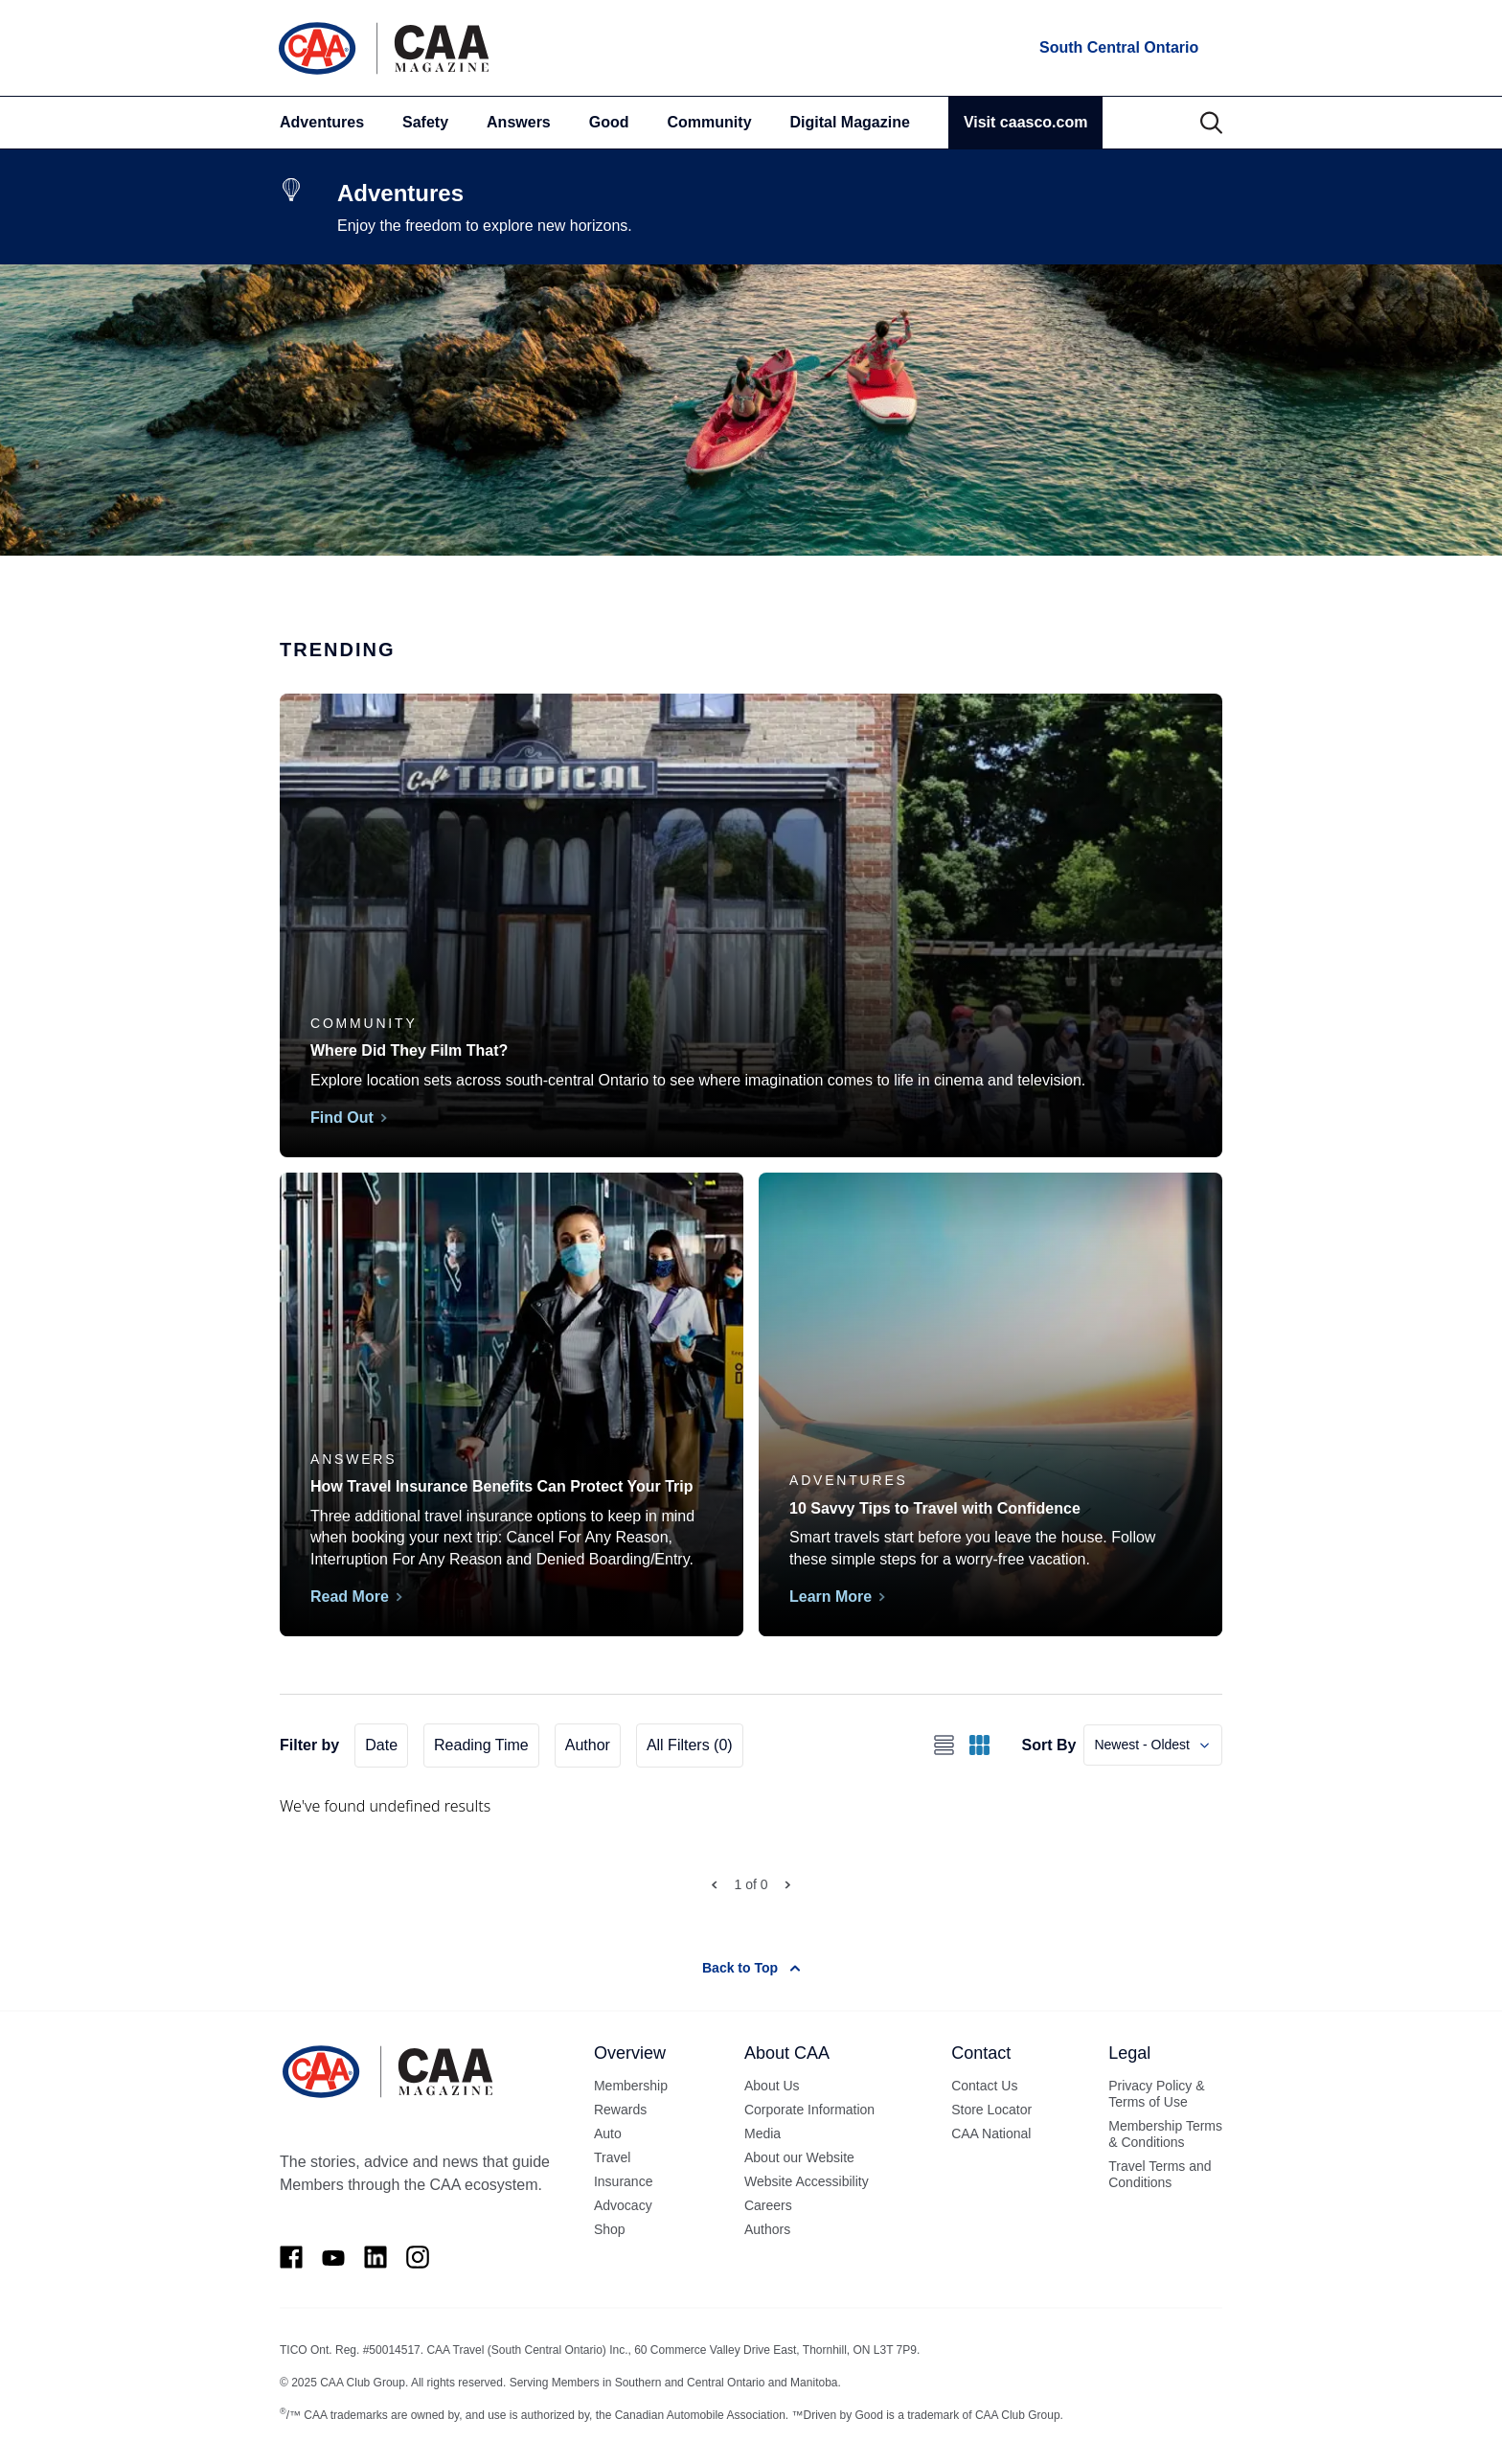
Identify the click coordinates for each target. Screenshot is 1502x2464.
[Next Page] (788, 1885)
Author (587, 1745)
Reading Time (481, 1745)
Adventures (322, 122)
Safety (425, 122)
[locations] (1117, 47)
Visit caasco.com (1026, 122)
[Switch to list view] (944, 1745)
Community (710, 122)
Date (381, 1745)
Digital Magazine (850, 122)
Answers (519, 122)
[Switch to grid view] (979, 1745)
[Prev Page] (714, 1885)
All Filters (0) (690, 1745)
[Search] (1211, 122)
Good (609, 122)
